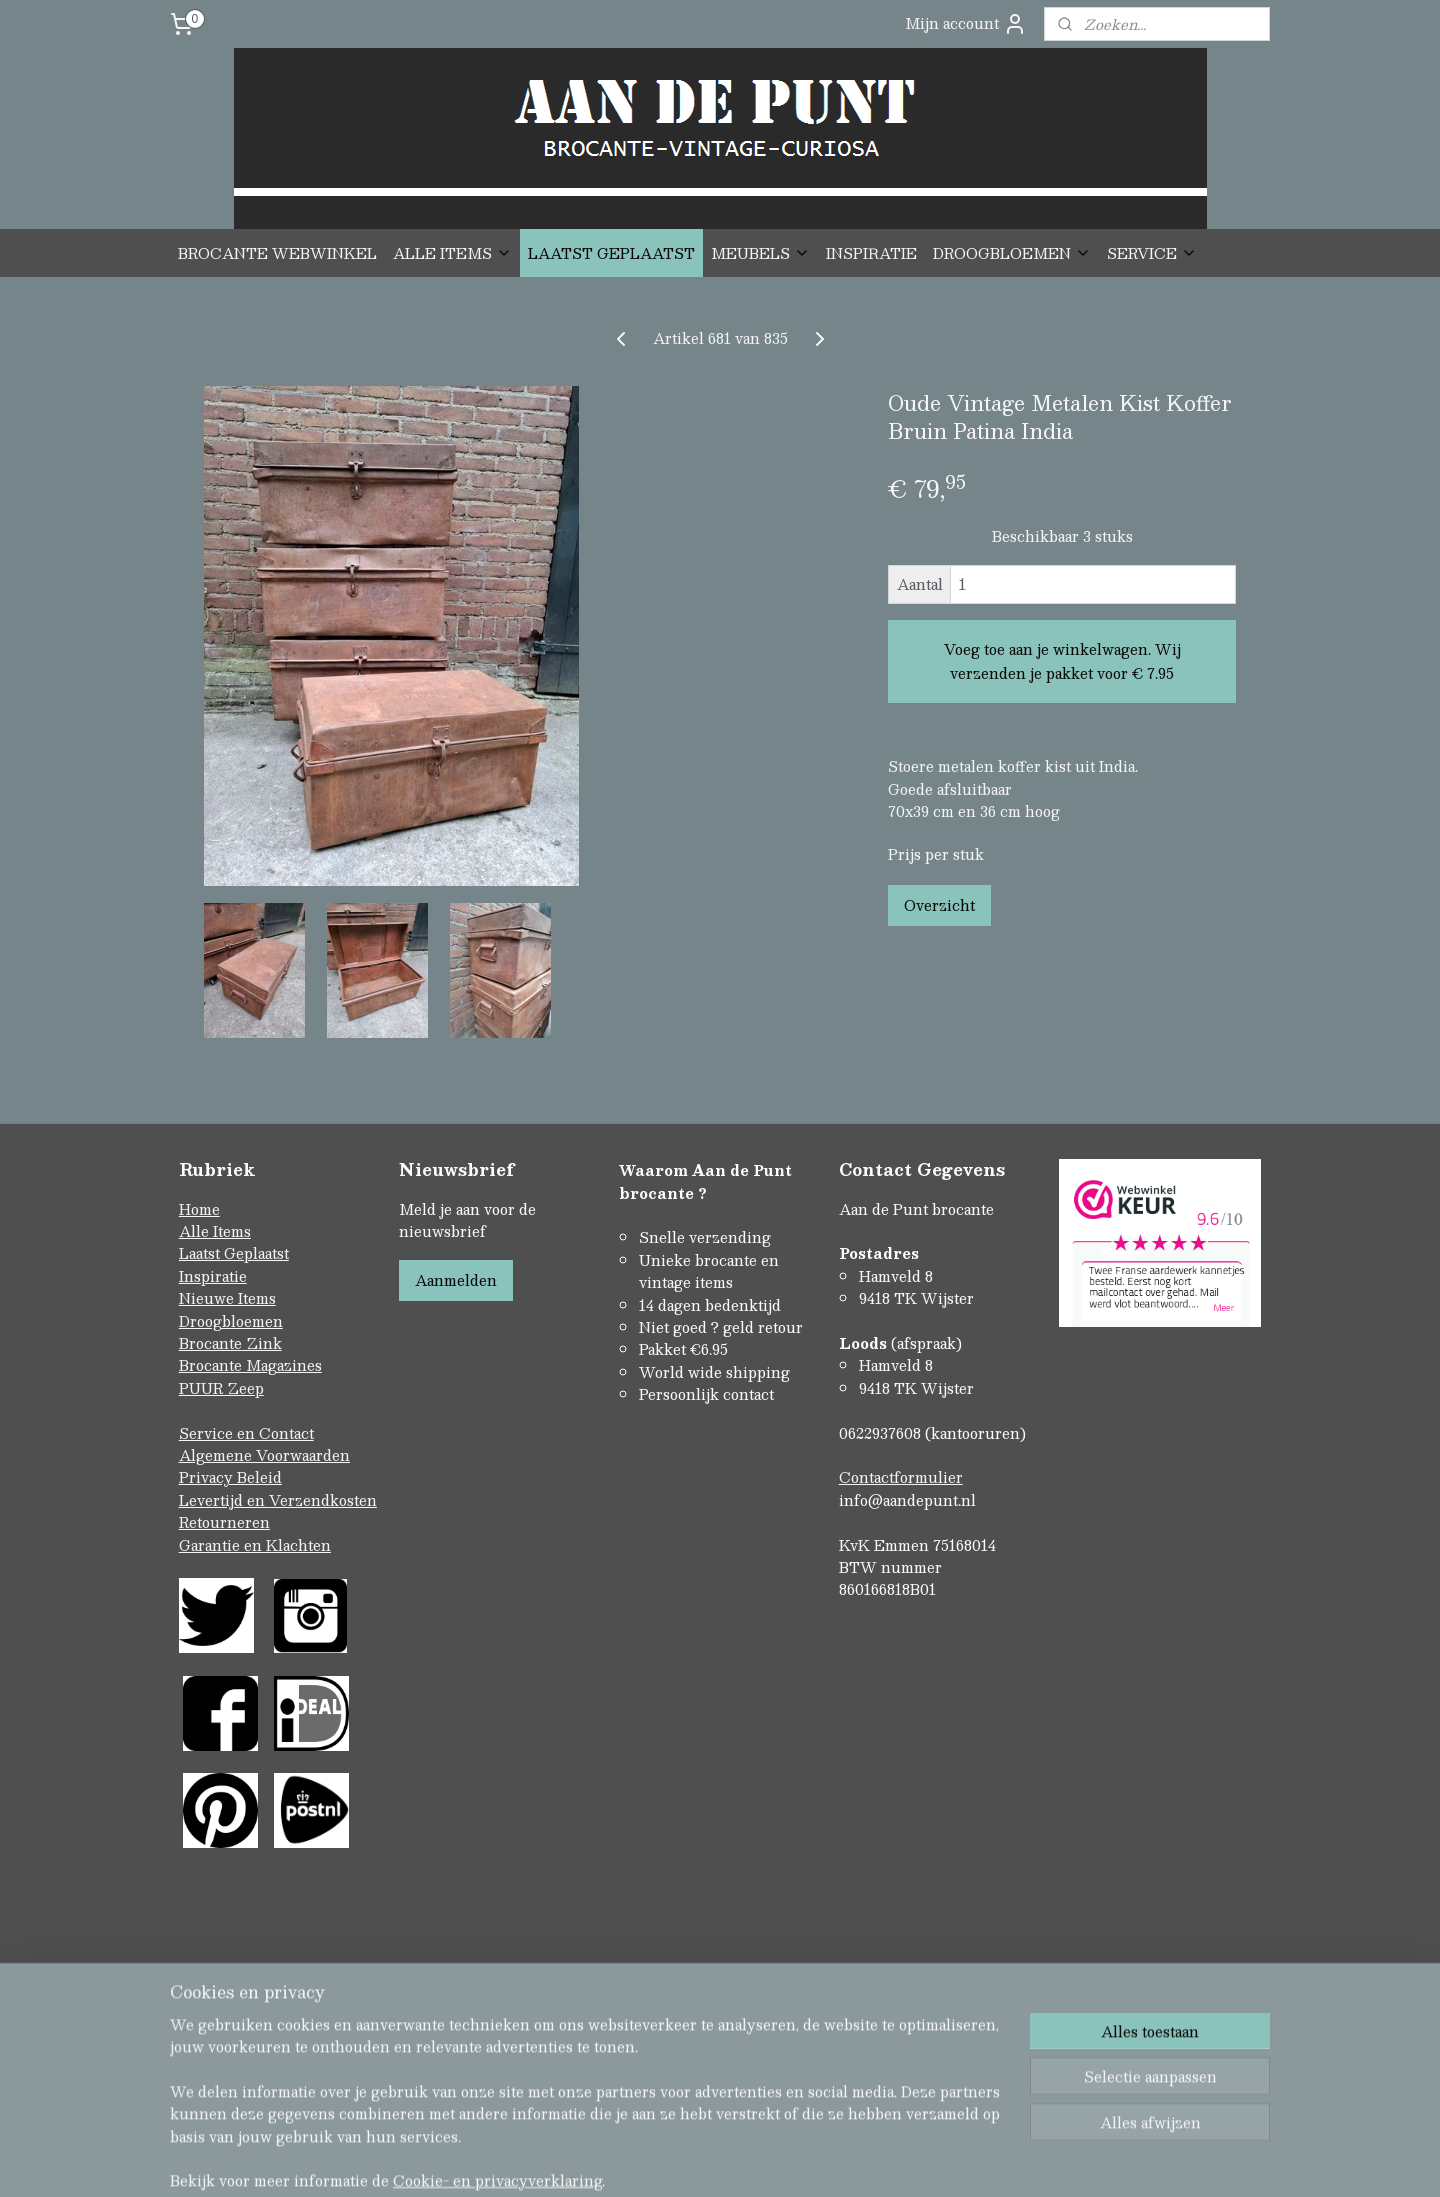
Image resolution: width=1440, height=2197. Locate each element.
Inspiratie (213, 1276)
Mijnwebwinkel (931, 2097)
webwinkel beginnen (753, 2097)
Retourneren (224, 1522)
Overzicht (939, 905)
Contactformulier (901, 1477)
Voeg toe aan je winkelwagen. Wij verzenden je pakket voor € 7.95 (1062, 661)
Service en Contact (246, 1433)
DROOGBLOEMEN (1012, 253)
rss (678, 2097)
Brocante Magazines (250, 1365)
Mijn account (966, 23)
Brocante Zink (230, 1343)
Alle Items (215, 1231)
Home (199, 1209)
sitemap (639, 2097)
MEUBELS (760, 253)
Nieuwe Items (227, 1298)
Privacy (208, 1477)
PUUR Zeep (221, 1388)
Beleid (259, 1477)
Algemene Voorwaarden (264, 1455)
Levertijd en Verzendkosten (278, 1500)
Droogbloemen (231, 1321)
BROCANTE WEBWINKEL (277, 253)
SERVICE (1152, 253)
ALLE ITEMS (452, 253)
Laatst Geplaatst (234, 1253)
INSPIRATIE (871, 253)
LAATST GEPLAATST (611, 253)
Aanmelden (456, 1280)
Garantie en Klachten (255, 1545)
